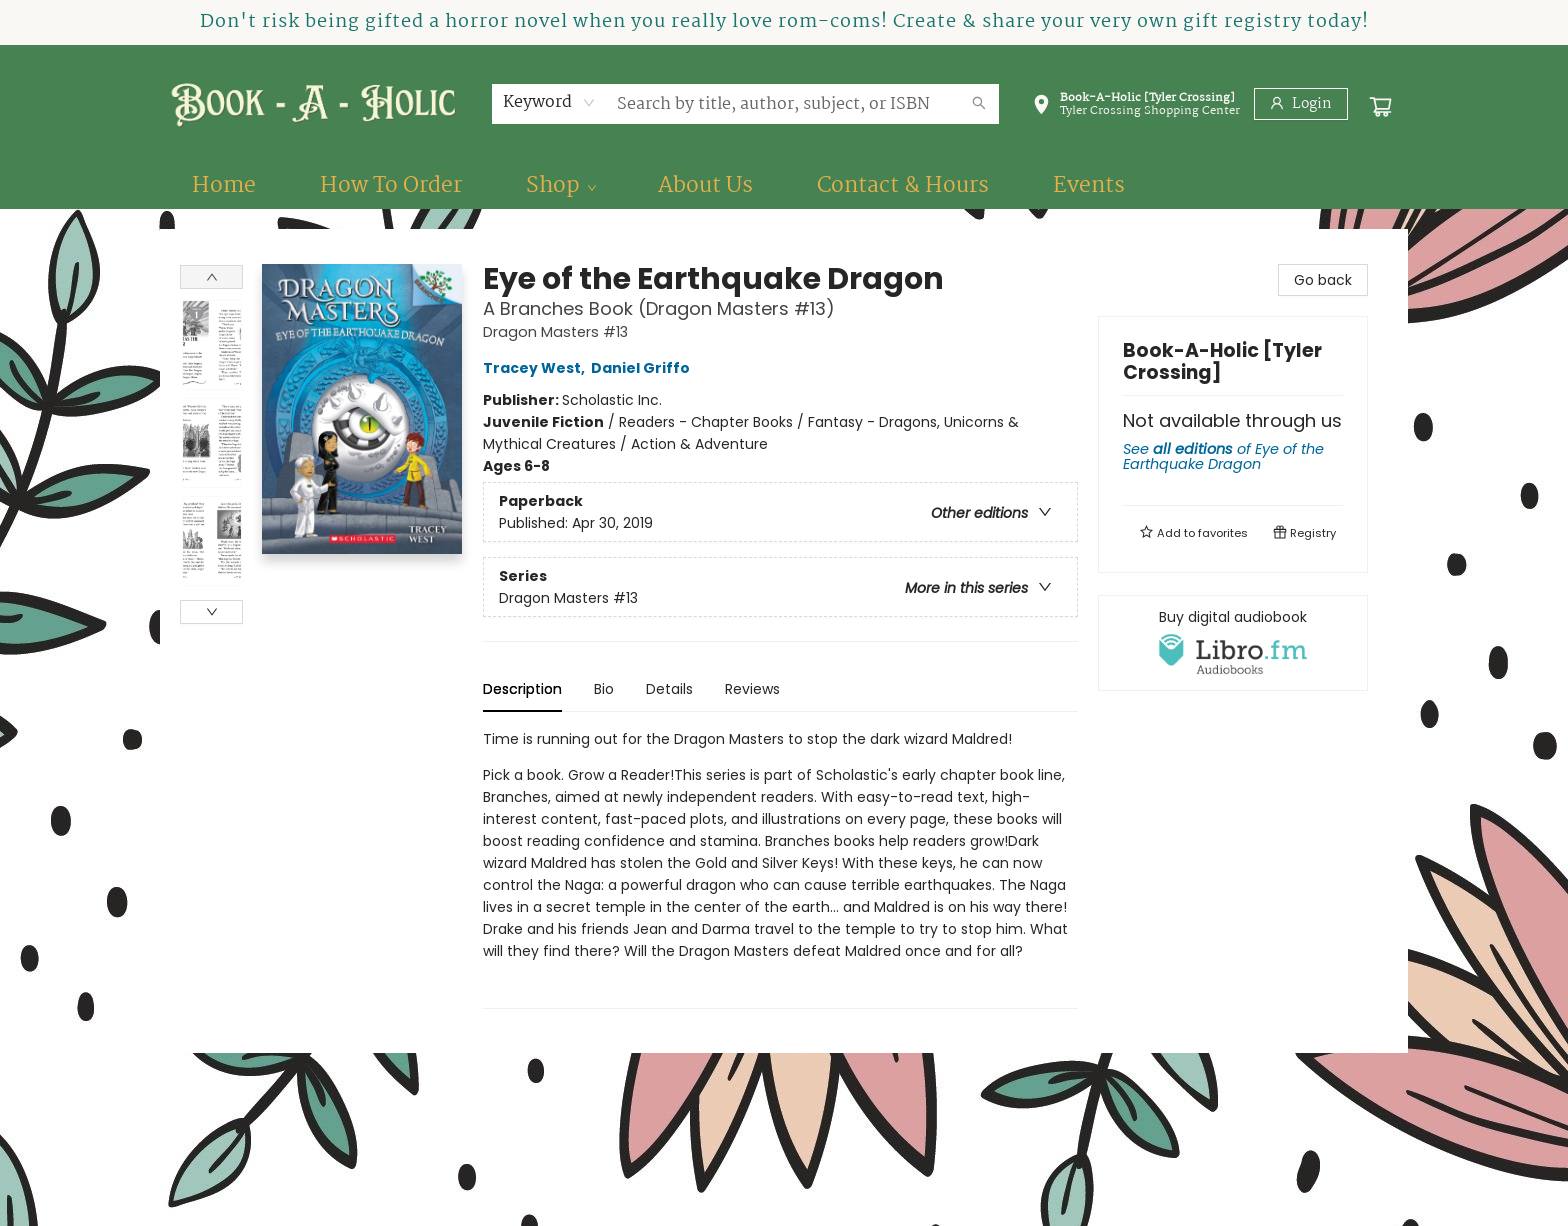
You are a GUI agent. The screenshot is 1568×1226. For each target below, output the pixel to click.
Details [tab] (669, 689)
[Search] (979, 104)
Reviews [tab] (752, 689)
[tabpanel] (780, 868)
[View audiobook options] (1233, 643)
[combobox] (549, 103)
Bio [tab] (604, 689)
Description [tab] (522, 689)
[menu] (784, 186)
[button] (1136, 108)
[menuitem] (224, 186)
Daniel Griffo (643, 368)
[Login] (1301, 104)
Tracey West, (537, 368)
